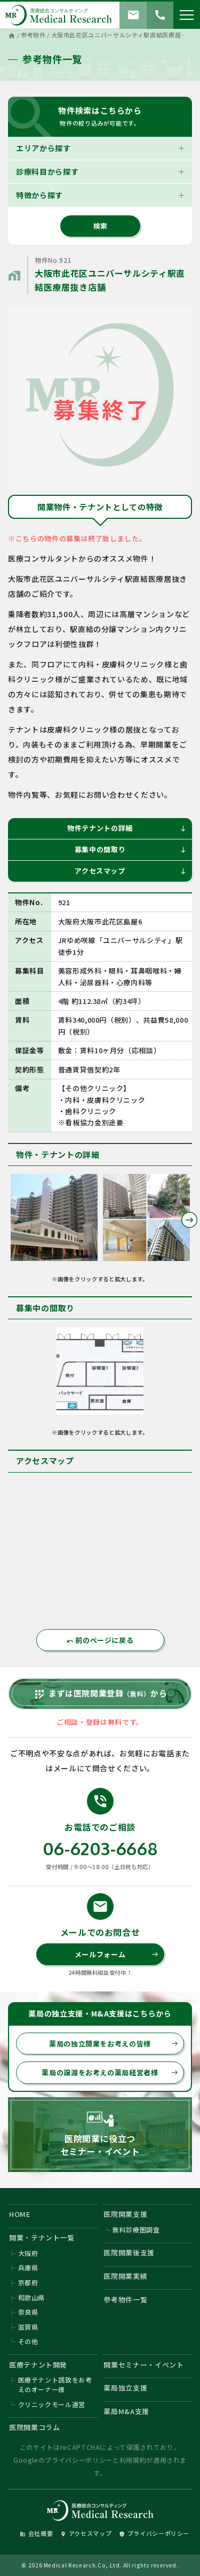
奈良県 (28, 2311)
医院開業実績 (125, 2276)
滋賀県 (28, 2326)
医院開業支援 (125, 2214)
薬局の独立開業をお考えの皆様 (113, 2043)
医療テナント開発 (38, 2365)
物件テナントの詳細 (127, 828)
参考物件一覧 (125, 2299)
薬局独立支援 (125, 2388)
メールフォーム (116, 1954)
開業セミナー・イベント (143, 2365)
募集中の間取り (131, 849)
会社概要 (36, 2533)
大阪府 (28, 2253)
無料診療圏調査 (136, 2229)
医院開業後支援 (129, 2252)
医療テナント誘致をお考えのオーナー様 (55, 2384)
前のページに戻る (100, 1640)
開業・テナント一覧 (42, 2237)
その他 (28, 2341)
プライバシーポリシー (79, 2459)
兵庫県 (28, 2267)
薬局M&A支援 (126, 2411)
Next (189, 1220)
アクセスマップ (131, 871)
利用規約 (133, 2459)
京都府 (28, 2282)
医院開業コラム (34, 2427)
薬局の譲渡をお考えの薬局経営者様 (110, 2072)
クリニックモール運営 (52, 2404)
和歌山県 (31, 2297)
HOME (20, 2214)
